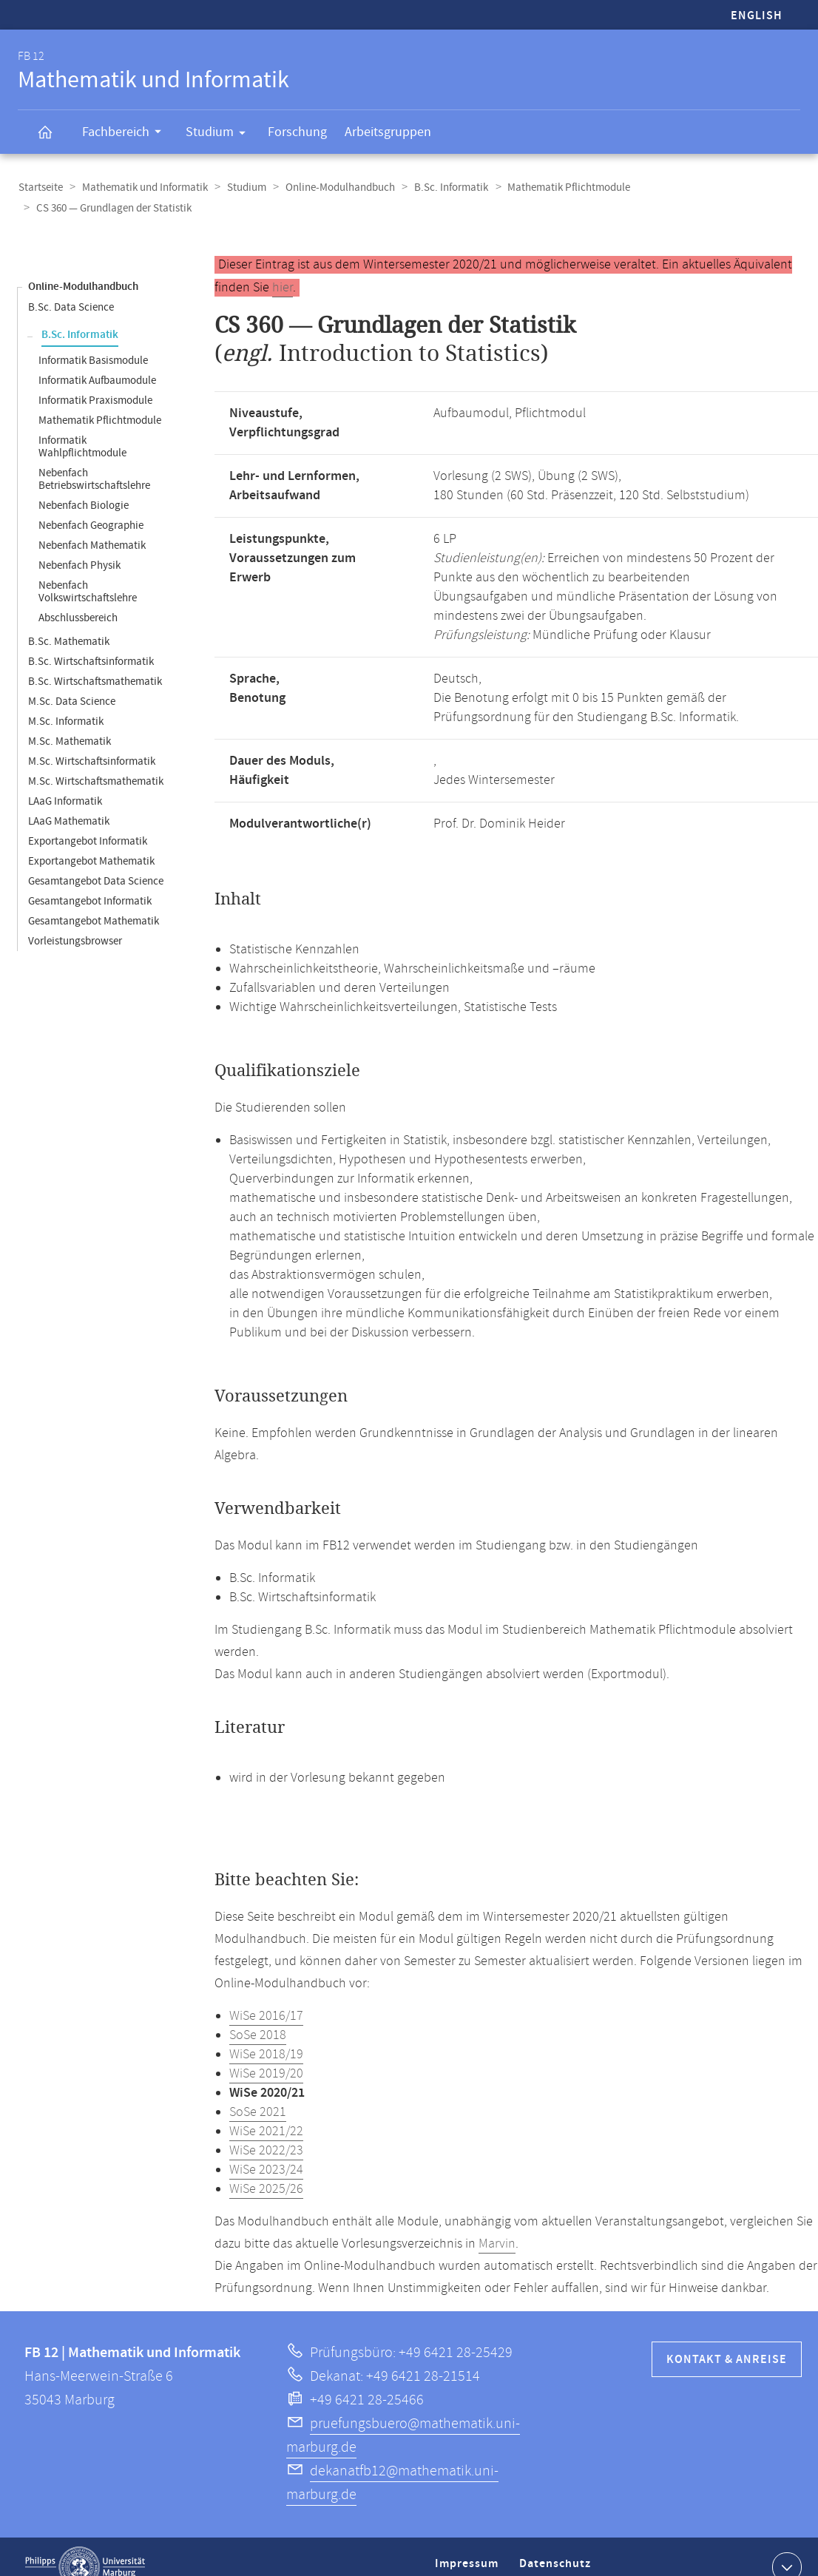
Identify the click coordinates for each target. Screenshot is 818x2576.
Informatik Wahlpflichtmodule (82, 426)
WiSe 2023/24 (266, 2149)
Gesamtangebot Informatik (90, 880)
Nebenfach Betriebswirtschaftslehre (94, 458)
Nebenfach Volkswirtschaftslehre (87, 571)
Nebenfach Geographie (90, 505)
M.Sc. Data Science (71, 681)
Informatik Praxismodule (95, 380)
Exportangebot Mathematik (91, 841)
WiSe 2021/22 (266, 2111)
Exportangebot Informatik (87, 821)
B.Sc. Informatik (444, 187)
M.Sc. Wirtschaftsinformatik (91, 741)
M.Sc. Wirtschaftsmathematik (95, 761)
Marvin (497, 2223)
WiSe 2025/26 (266, 2168)
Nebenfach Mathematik (92, 525)
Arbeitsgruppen (388, 132)
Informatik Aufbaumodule (97, 360)
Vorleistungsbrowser (75, 920)
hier (282, 267)
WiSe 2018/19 (266, 2034)
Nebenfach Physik (79, 545)
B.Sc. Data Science (71, 287)
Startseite (40, 187)
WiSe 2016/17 (266, 1995)
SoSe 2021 (257, 2091)
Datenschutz (557, 2549)
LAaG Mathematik (68, 801)
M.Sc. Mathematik (69, 721)
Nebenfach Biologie (83, 485)
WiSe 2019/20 (266, 2053)
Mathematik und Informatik (143, 187)
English (756, 16)
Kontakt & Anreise (726, 2339)
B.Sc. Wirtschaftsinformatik (91, 641)
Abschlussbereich (78, 597)
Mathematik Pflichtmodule (560, 187)
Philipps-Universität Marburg (85, 2546)
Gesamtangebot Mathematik (93, 900)
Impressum (468, 2549)
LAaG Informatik (65, 781)
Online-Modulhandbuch (335, 187)
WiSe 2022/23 (266, 2130)
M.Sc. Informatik (66, 701)
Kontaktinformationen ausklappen (785, 2546)
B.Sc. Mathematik (68, 621)
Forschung (297, 132)
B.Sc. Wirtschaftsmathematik (95, 661)
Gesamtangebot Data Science (95, 860)
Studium (220, 135)
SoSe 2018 (257, 2015)
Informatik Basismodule (93, 340)
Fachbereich (126, 134)
